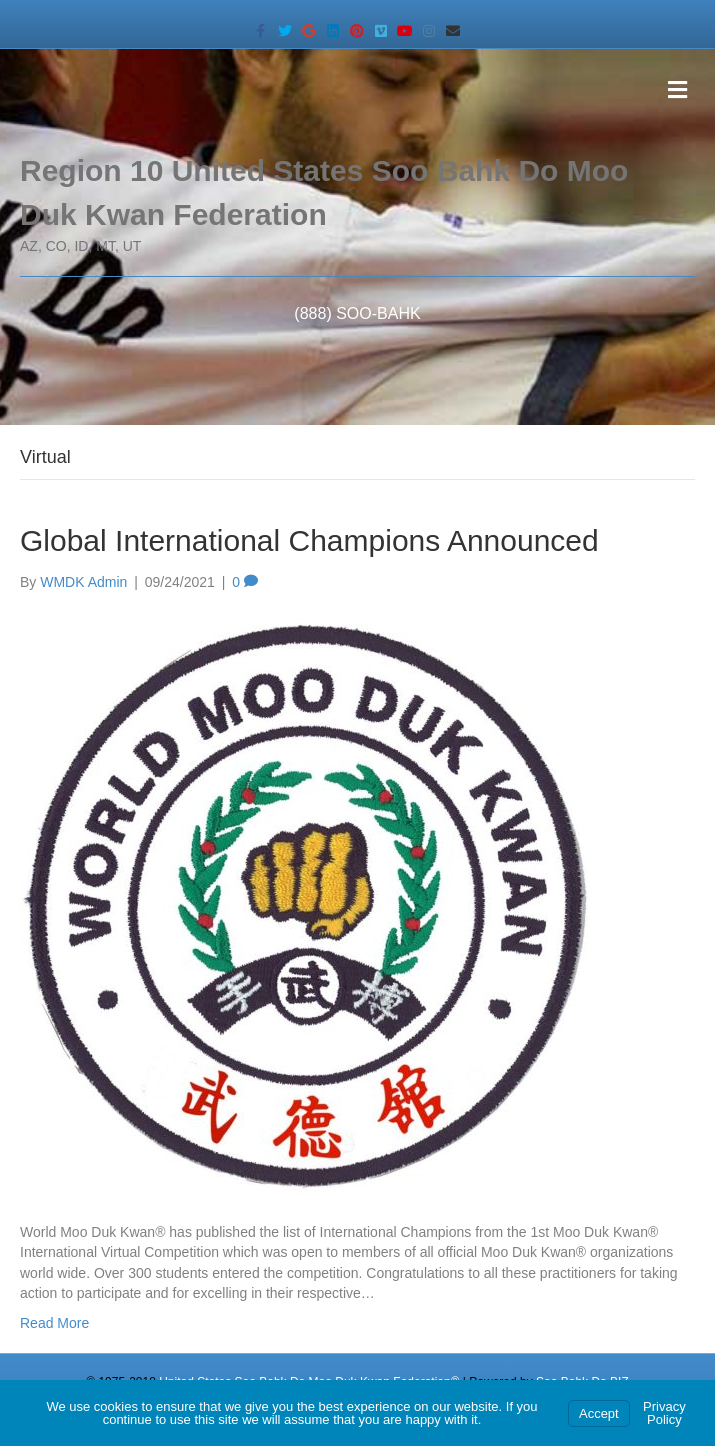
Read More (54, 1323)
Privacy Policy (664, 1413)
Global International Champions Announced (309, 540)
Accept (599, 1413)
